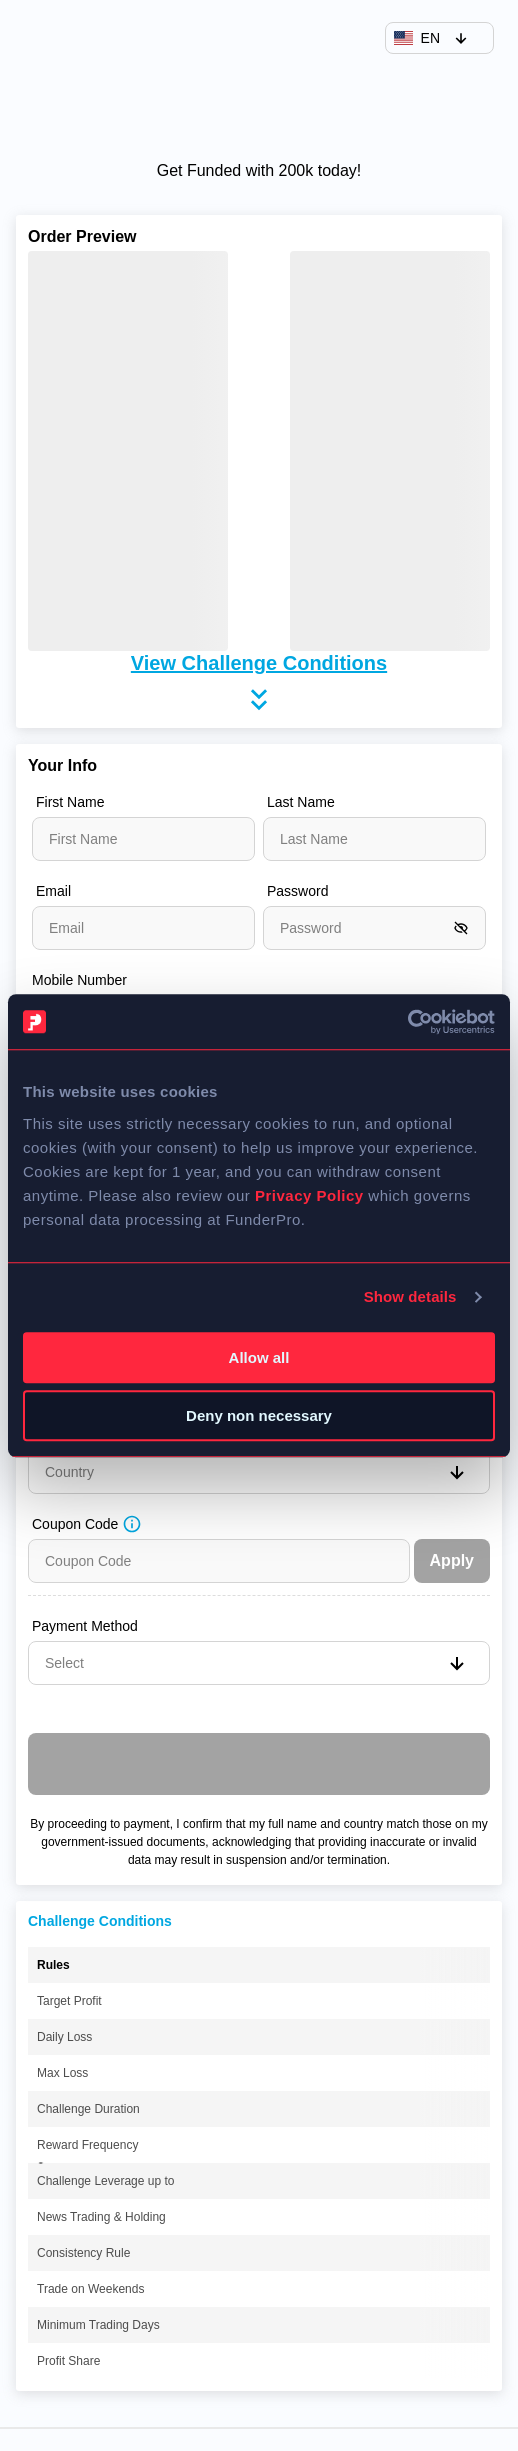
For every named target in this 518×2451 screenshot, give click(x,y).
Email (53, 891)
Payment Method (85, 1626)
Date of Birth (75, 1057)
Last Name (301, 802)
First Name (70, 802)
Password (297, 891)
